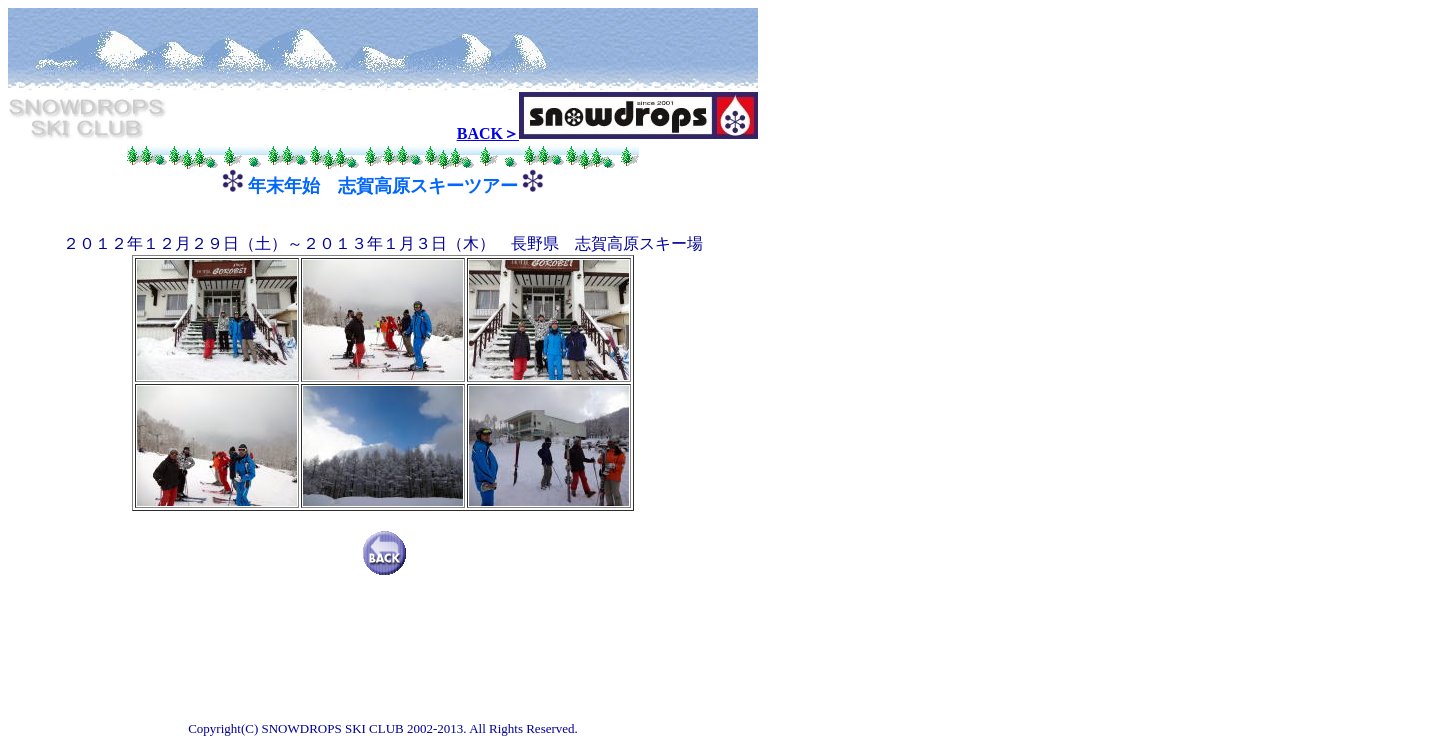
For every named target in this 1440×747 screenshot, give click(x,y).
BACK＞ (488, 133)
